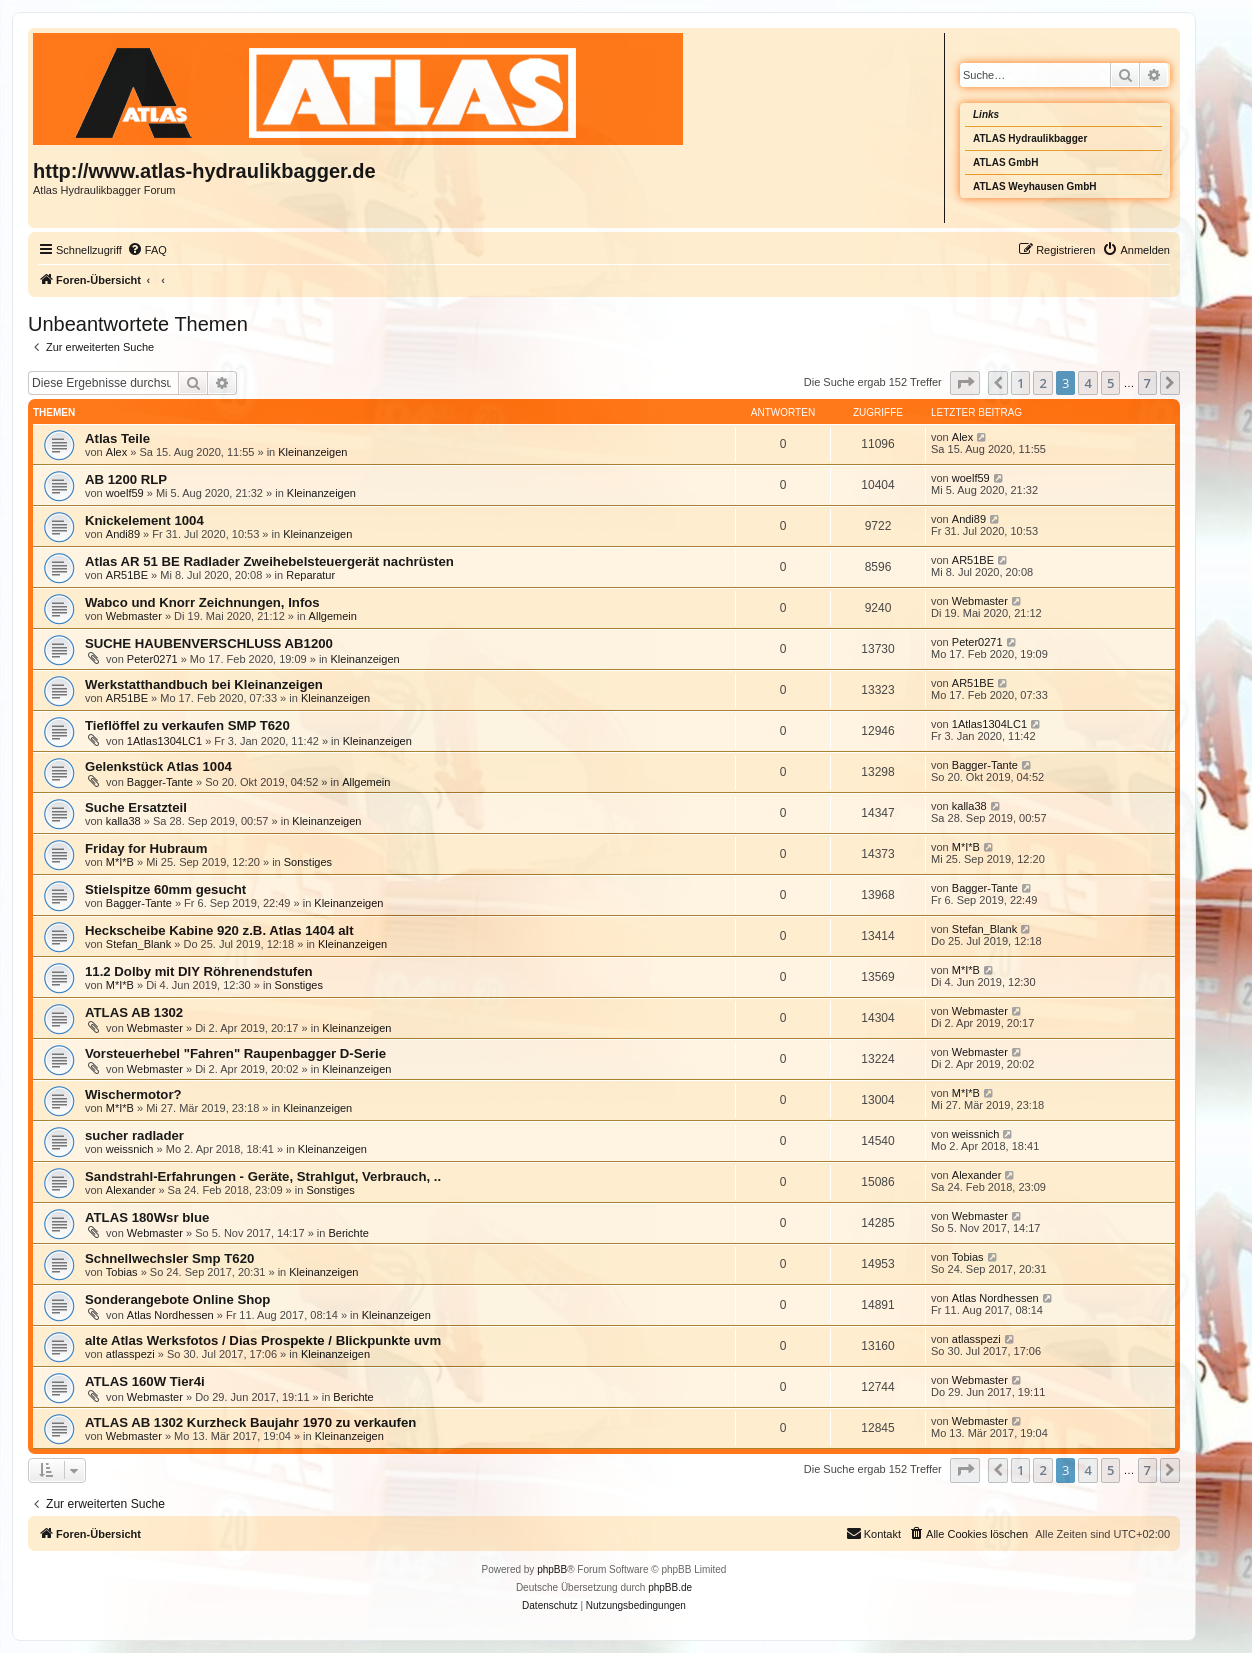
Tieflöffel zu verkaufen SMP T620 (187, 725)
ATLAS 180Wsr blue (147, 1217)
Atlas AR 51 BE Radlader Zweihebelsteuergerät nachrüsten (269, 561)
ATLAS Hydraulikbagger (1030, 138)
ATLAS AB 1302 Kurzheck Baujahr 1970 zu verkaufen (250, 1422)
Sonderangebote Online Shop (177, 1299)
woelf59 (125, 493)
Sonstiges (308, 862)
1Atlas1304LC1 (164, 741)
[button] (965, 383)
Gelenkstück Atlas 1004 (158, 766)
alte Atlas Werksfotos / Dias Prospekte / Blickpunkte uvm (263, 1340)
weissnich (130, 1149)
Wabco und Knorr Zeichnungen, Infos (202, 602)
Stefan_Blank (138, 944)
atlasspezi (130, 1354)
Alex (116, 452)
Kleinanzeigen (312, 452)
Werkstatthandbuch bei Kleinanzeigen (204, 684)
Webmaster (134, 616)
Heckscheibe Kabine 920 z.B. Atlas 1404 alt (219, 930)
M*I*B (120, 862)
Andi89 (123, 534)
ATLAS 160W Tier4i (145, 1381)
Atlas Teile (117, 438)
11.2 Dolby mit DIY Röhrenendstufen (199, 971)
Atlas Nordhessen (170, 1315)
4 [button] (1087, 383)
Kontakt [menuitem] (873, 1533)
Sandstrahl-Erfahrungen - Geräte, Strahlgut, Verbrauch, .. (263, 1176)
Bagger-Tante (160, 782)
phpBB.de (670, 1587)
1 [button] (1020, 383)
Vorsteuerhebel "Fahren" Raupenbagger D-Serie (235, 1053)
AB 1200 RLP (126, 479)
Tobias (122, 1272)
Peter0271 (152, 659)
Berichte (348, 1233)
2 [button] (1042, 383)
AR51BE (127, 575)
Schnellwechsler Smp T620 (169, 1258)
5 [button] (1110, 383)
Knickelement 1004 (144, 520)
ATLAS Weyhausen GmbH (1035, 186)
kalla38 (123, 821)
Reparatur (310, 575)
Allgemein (333, 616)
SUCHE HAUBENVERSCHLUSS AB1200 (209, 643)
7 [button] (1147, 383)
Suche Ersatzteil (136, 807)
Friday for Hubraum (146, 848)
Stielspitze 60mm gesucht (165, 889)
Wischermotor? (133, 1094)
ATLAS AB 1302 (134, 1012)
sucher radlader (134, 1135)
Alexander (131, 1190)
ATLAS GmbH (1005, 162)
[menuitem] (147, 250)
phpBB (552, 1569)
